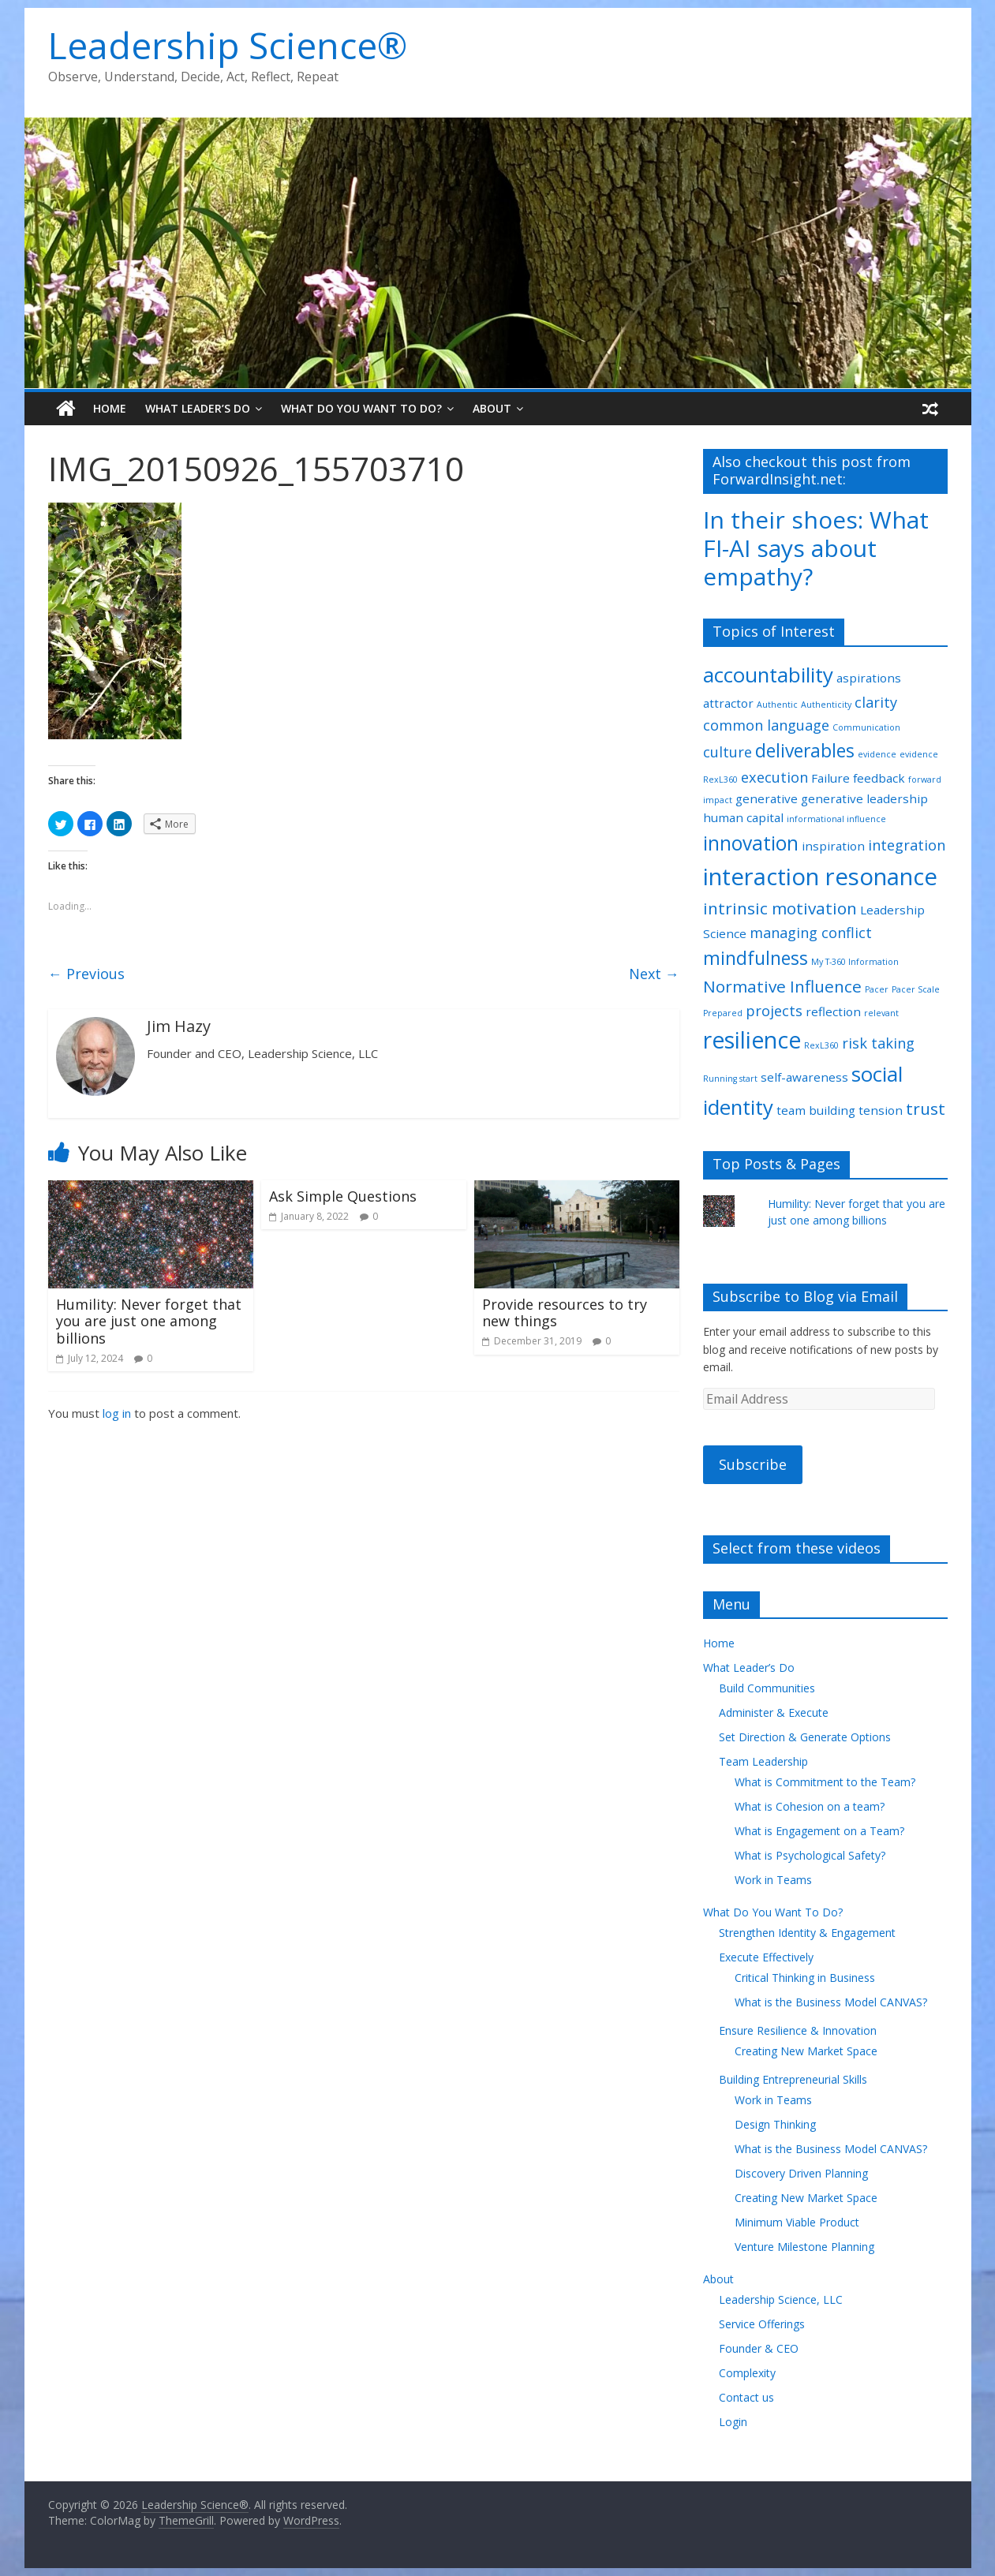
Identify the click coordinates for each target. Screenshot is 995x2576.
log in (117, 1413)
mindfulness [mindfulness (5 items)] (755, 958)
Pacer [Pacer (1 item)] (876, 989)
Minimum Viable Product (797, 2222)
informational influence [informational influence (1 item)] (836, 818)
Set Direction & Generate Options (805, 1736)
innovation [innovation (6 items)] (751, 843)
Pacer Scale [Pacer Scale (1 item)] (916, 989)
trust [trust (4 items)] (925, 1108)
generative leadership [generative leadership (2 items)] (864, 798)
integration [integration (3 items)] (906, 845)
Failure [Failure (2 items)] (830, 778)
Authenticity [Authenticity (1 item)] (826, 704)
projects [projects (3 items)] (774, 1010)
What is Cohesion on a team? (810, 1806)
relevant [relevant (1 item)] (881, 1013)
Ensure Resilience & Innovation (798, 2030)
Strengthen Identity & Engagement (807, 1932)
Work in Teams (773, 1879)
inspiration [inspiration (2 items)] (833, 846)
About (492, 408)
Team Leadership (763, 1761)
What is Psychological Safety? (810, 1855)
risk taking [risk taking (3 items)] (878, 1043)
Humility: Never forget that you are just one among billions (148, 1321)
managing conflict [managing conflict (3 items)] (811, 932)
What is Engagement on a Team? (819, 1830)
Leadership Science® (227, 45)
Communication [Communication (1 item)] (866, 727)
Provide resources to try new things (564, 1313)
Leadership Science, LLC (781, 2299)
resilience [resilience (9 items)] (752, 1040)
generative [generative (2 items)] (766, 798)
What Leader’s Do (197, 408)
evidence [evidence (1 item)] (877, 754)
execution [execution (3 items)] (774, 777)
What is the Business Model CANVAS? (831, 2002)
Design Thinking (775, 2124)
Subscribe (753, 1464)
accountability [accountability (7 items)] (768, 674)
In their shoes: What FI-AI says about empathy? (816, 548)
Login (733, 2421)
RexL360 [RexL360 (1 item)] (821, 1045)
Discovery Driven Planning (801, 2173)
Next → (654, 973)
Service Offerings (762, 2323)
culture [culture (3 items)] (727, 751)
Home (109, 408)
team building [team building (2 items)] (815, 1110)
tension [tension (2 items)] (880, 1110)
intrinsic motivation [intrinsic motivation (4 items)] (780, 908)
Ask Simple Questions (343, 1196)
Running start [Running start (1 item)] (730, 1078)
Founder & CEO (759, 2348)
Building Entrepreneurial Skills (793, 2079)
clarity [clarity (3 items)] (876, 702)
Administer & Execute (774, 1712)
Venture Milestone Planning (804, 2246)
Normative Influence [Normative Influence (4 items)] (782, 986)
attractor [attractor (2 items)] (728, 703)
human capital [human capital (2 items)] (743, 817)
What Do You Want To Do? (361, 408)
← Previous (86, 973)
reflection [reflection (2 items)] (833, 1011)
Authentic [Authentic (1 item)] (777, 704)
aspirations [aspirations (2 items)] (868, 678)
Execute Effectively (766, 1957)
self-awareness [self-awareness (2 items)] (804, 1077)
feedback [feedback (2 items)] (879, 778)
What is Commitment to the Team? (825, 1781)
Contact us (746, 2397)
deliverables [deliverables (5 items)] (805, 750)
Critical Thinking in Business (805, 1977)
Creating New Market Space (806, 2050)
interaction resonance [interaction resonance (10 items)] (820, 876)
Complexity (747, 2372)
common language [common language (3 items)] (766, 725)
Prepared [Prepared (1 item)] (723, 1013)
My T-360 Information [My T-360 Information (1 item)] (855, 961)
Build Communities (767, 1688)
